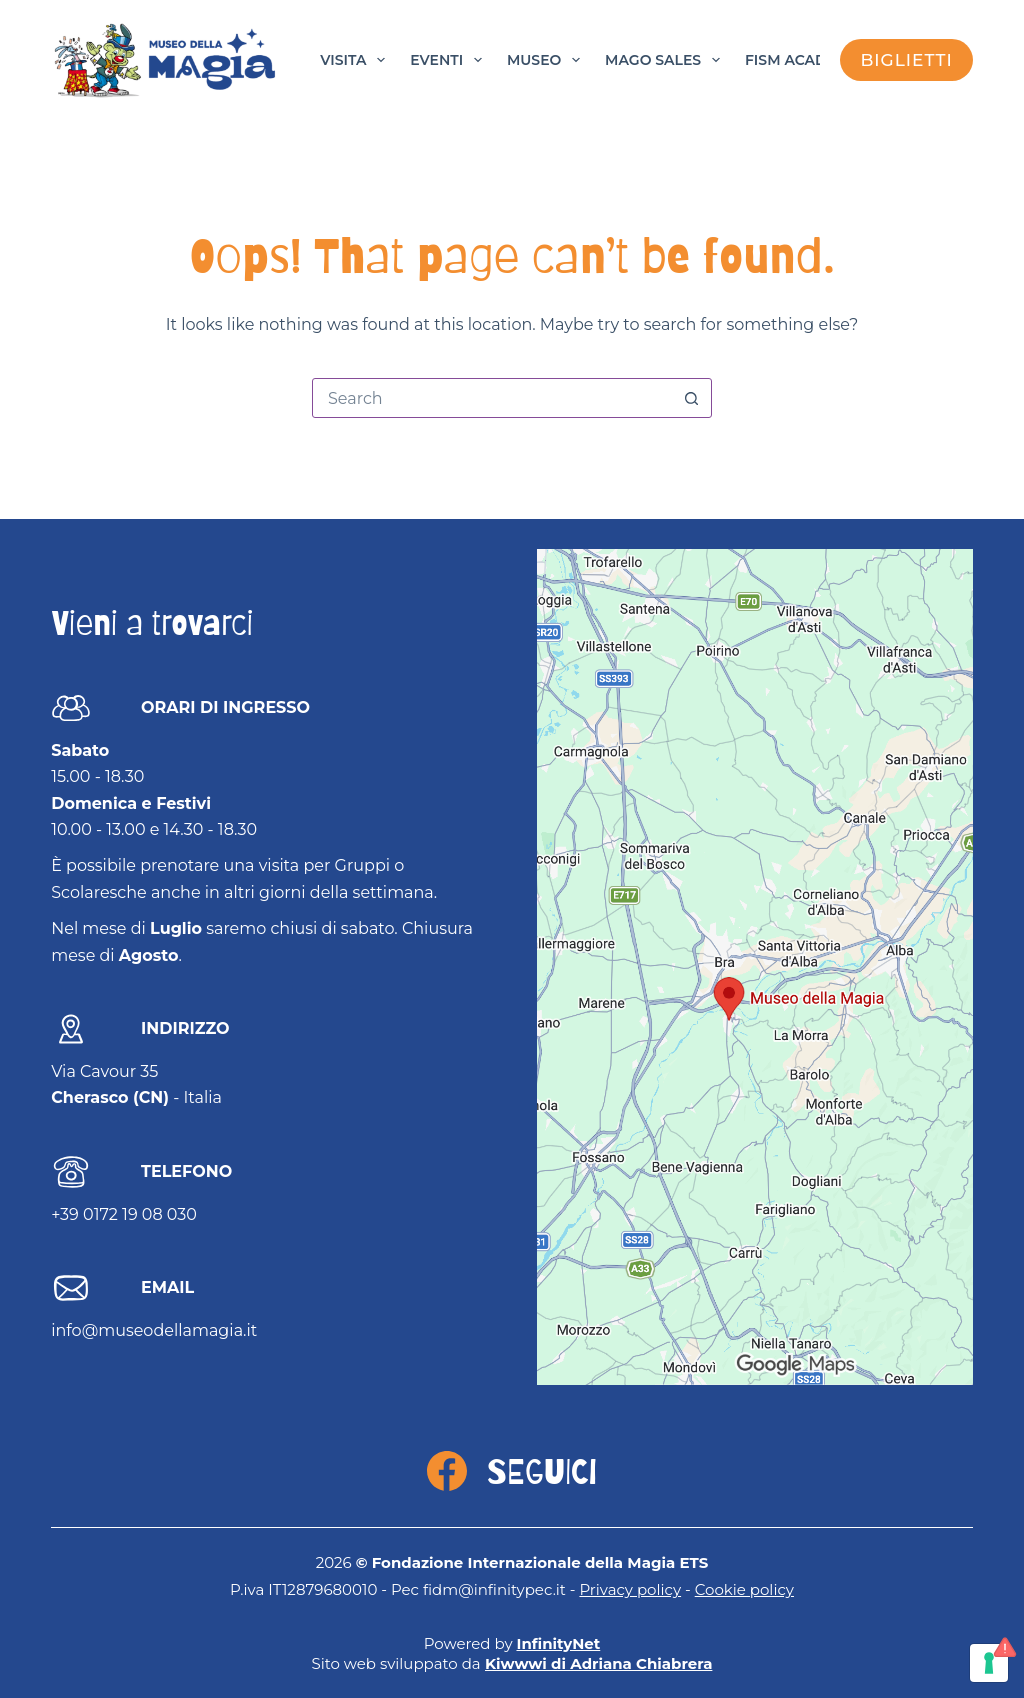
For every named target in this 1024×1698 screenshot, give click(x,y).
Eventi (450, 60)
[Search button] (691, 398)
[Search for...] (492, 398)
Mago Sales (666, 60)
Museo (547, 60)
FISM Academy (801, 60)
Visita (356, 60)
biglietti (906, 60)
